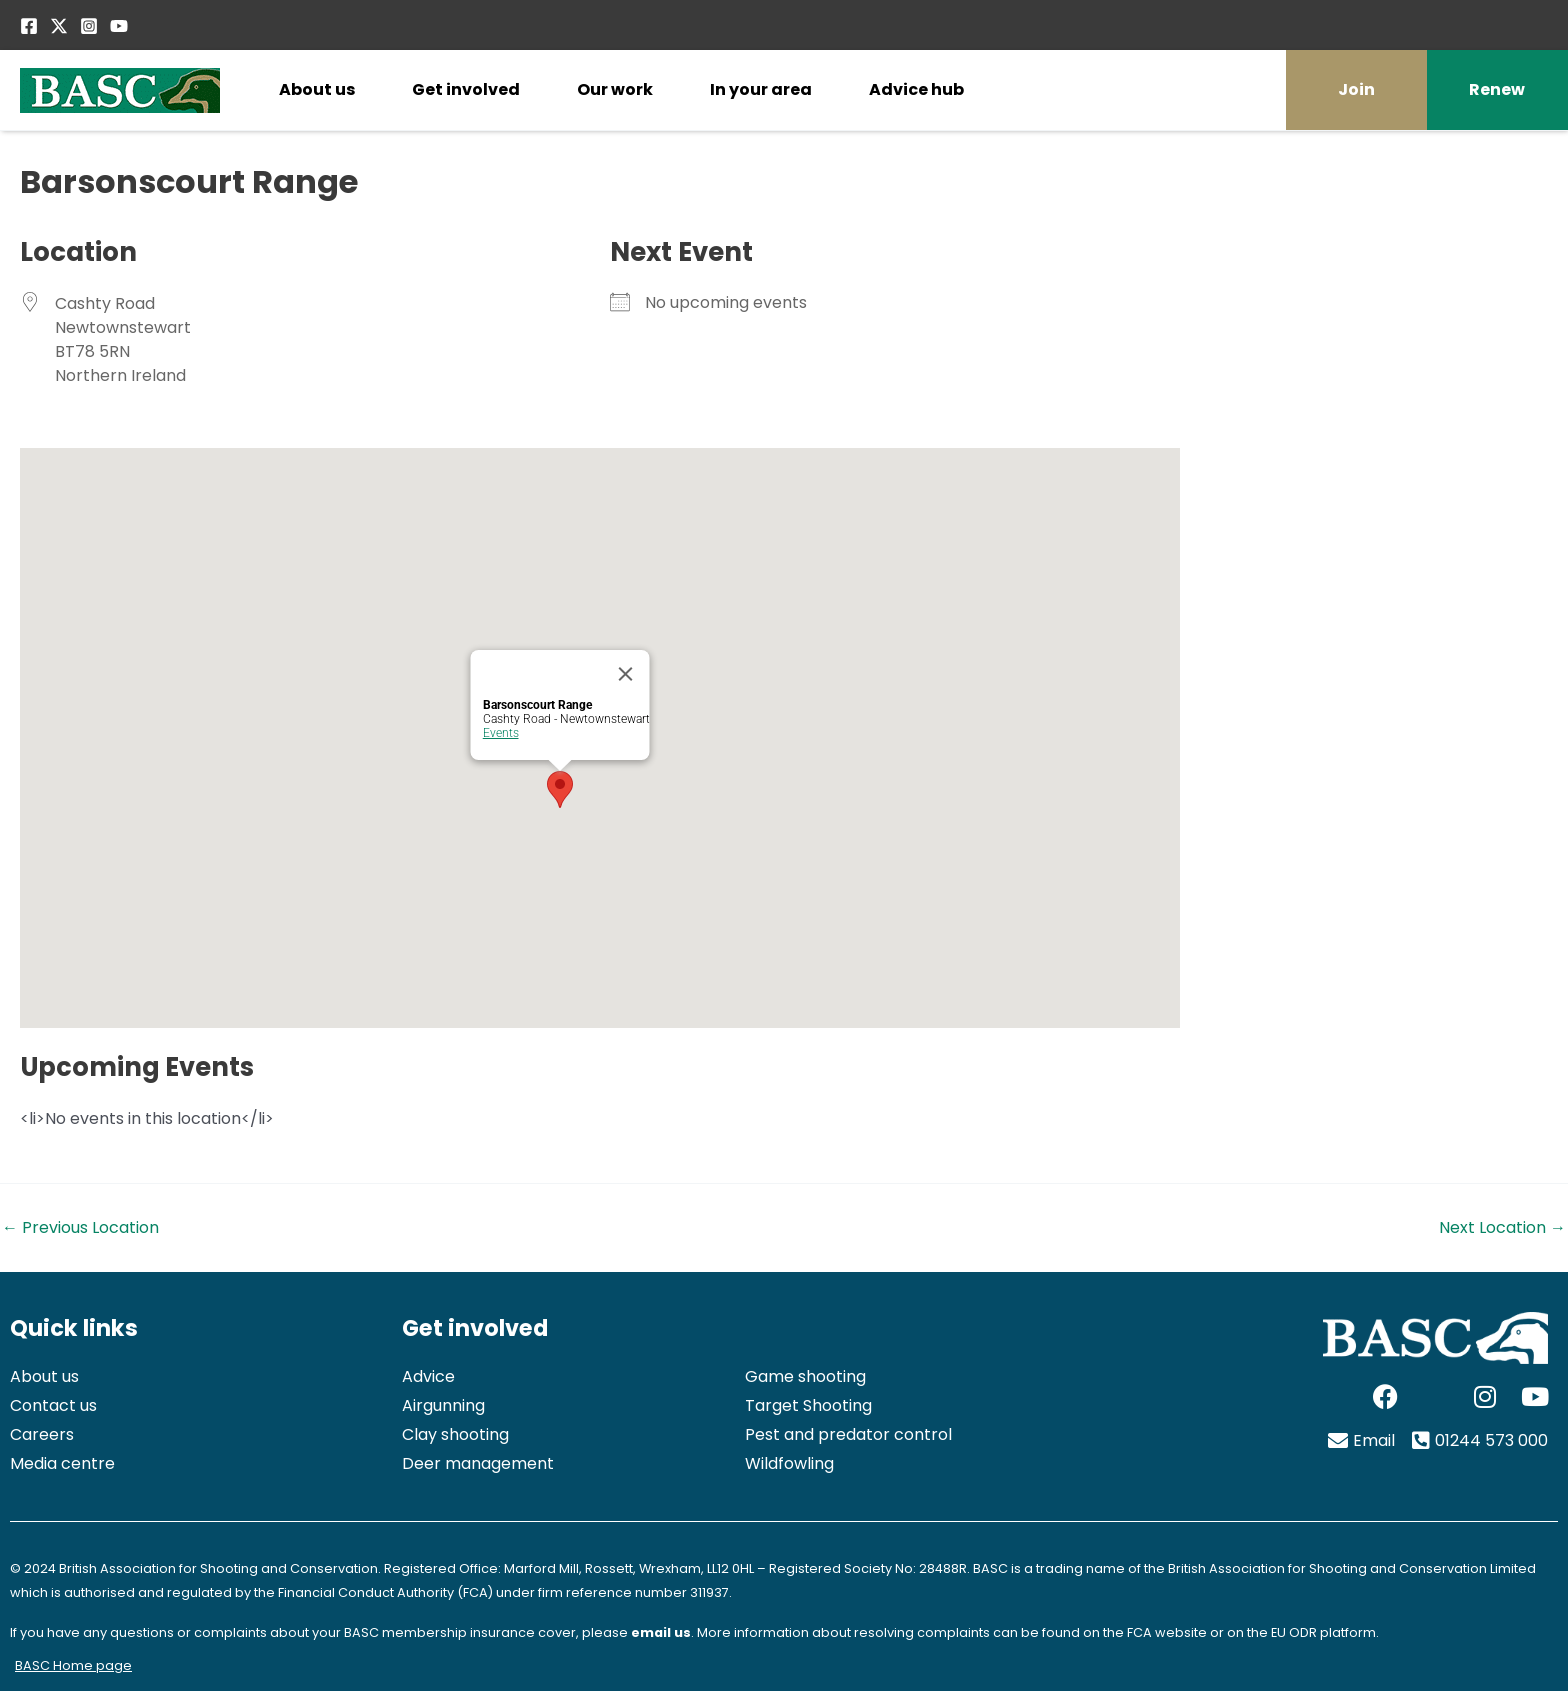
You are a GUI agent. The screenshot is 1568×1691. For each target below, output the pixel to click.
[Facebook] (29, 26)
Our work (615, 89)
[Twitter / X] (59, 26)
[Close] (626, 674)
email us (661, 1632)
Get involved (466, 89)
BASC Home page (73, 1665)
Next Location (1502, 1228)
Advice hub (916, 89)
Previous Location (80, 1228)
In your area (761, 89)
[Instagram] (89, 26)
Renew (1497, 89)
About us (317, 89)
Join (1356, 89)
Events (501, 733)
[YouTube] (119, 26)
